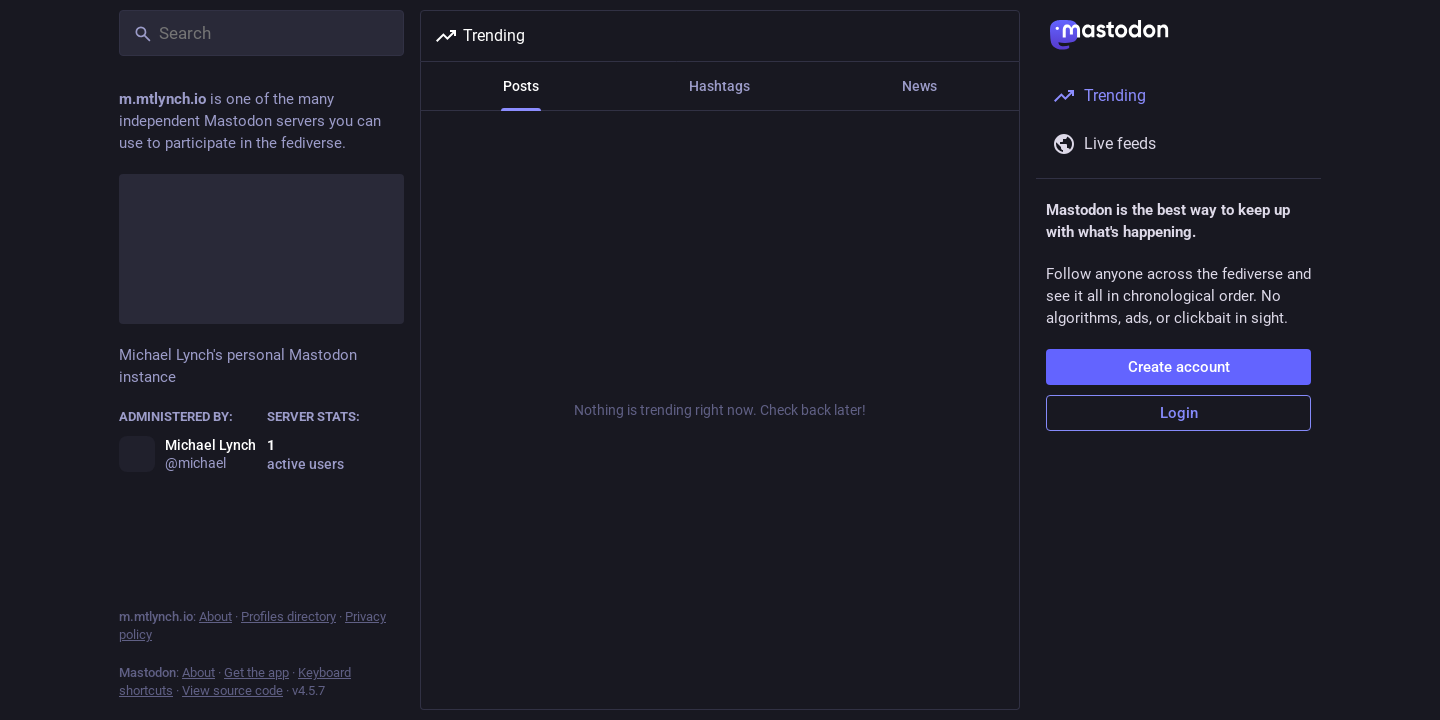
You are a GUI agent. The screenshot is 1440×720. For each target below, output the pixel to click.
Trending (479, 36)
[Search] (261, 33)
